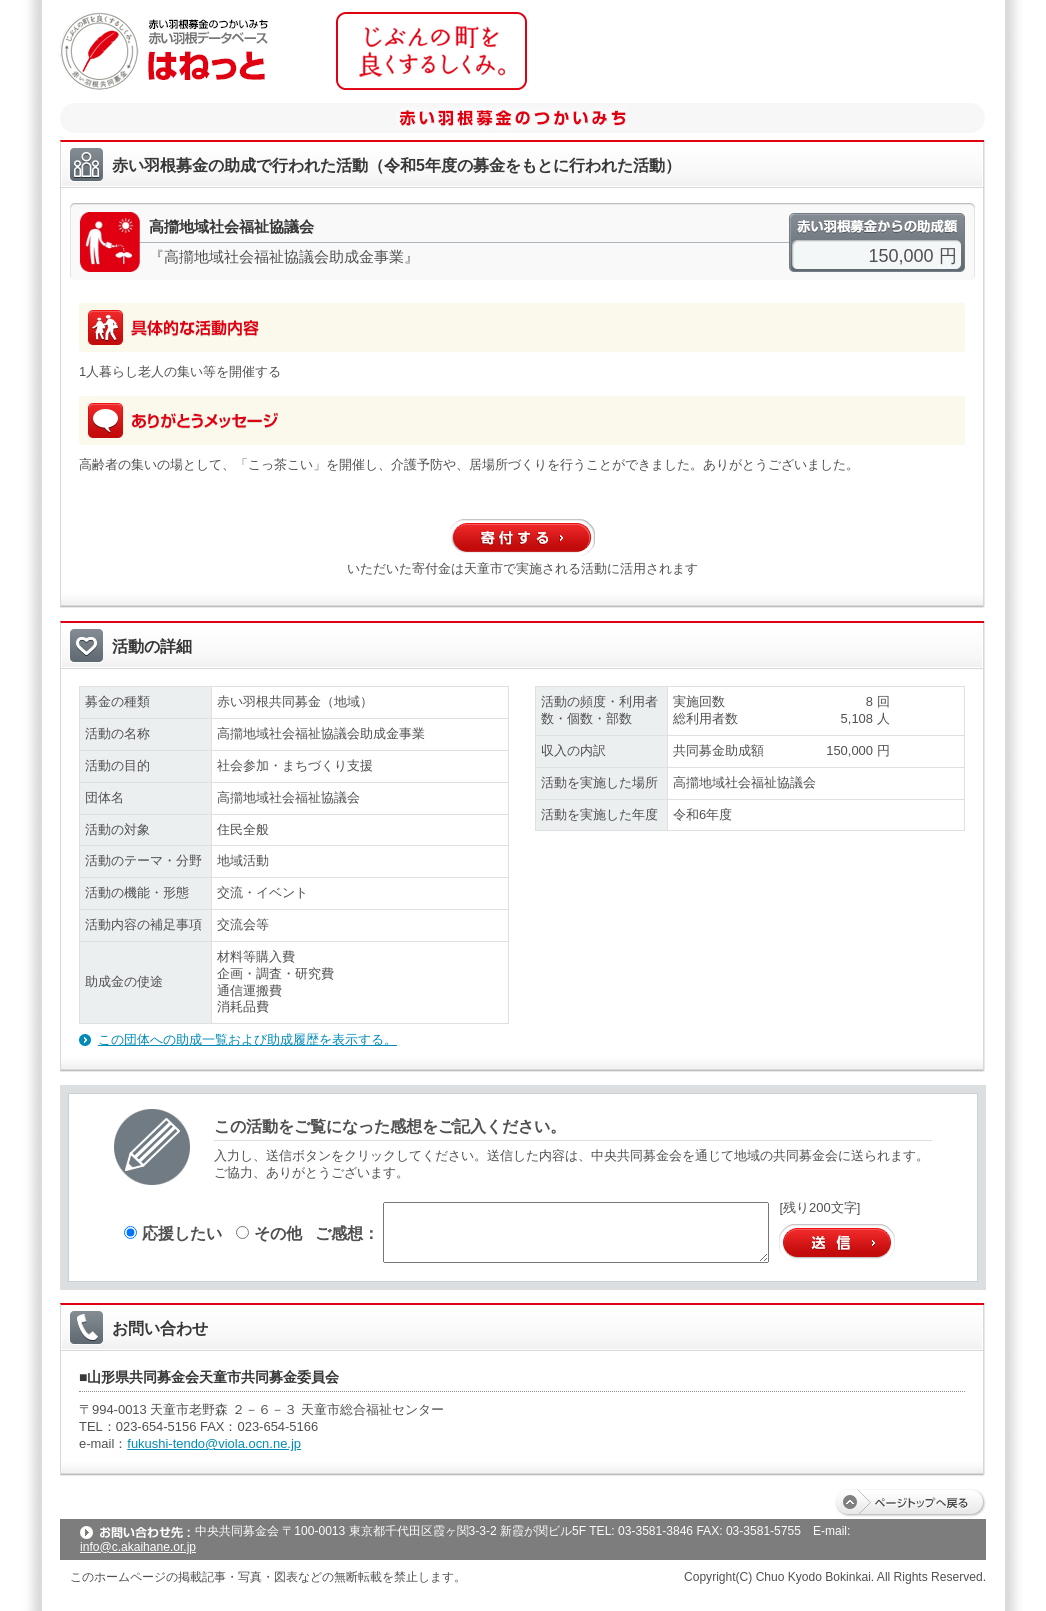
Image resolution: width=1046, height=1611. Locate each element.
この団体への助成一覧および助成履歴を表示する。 (247, 1039)
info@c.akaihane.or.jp (138, 1547)
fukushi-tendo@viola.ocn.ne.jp (214, 1443)
